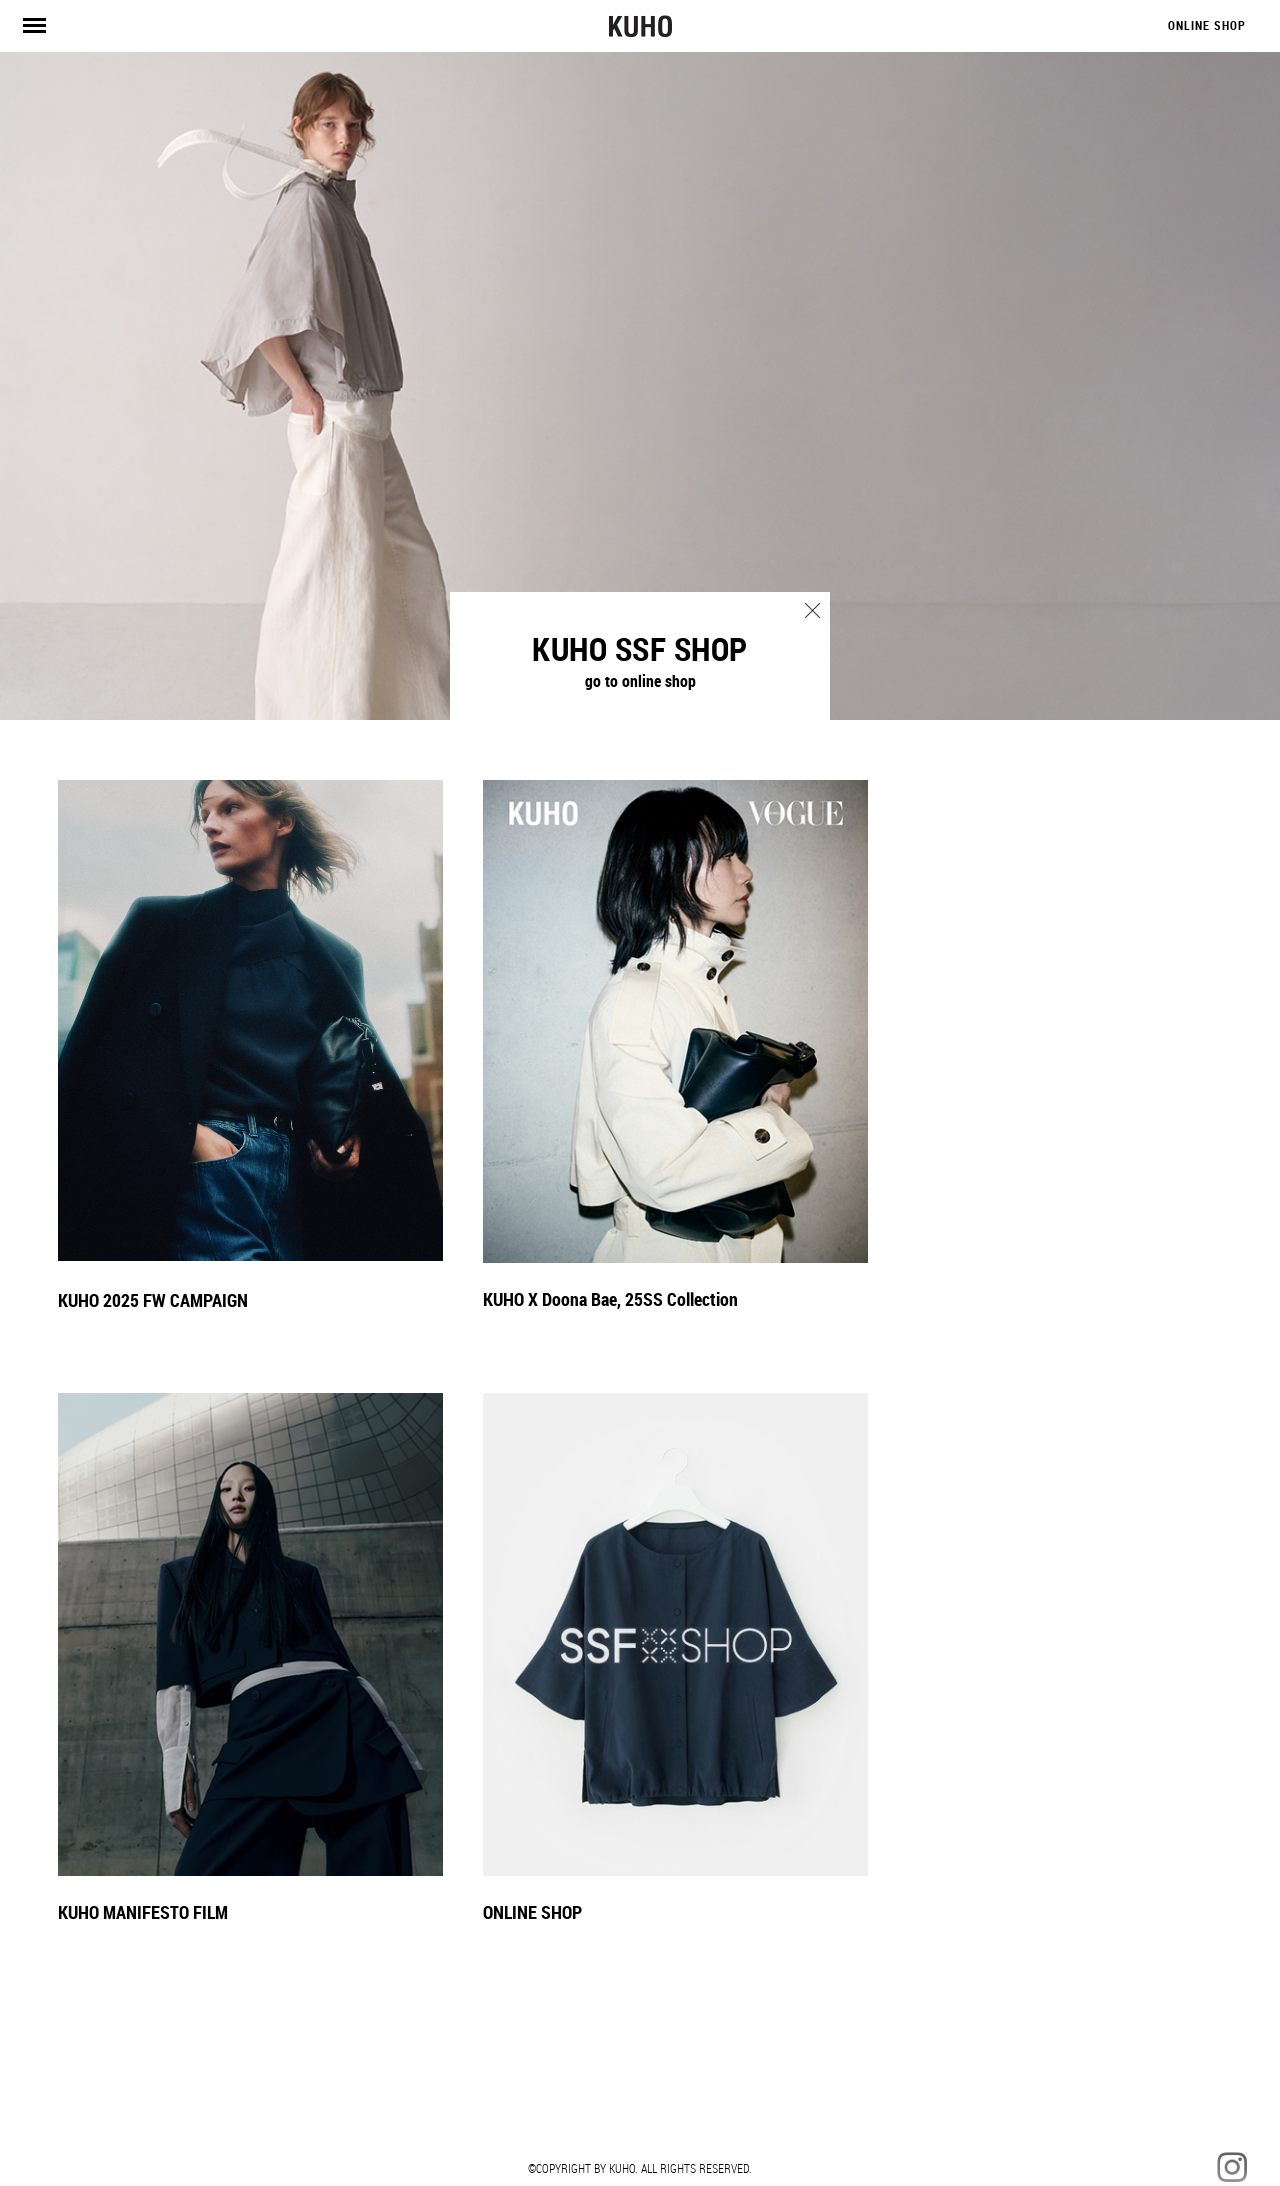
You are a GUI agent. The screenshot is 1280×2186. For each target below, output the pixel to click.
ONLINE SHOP (1207, 25)
